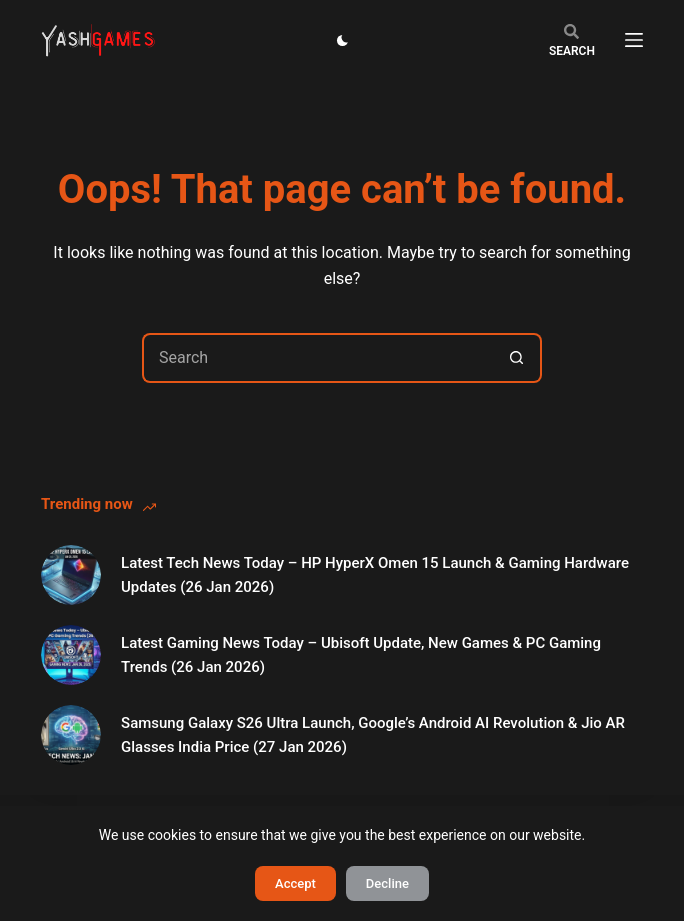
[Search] (572, 40)
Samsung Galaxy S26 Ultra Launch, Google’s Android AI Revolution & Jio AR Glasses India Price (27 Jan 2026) (373, 735)
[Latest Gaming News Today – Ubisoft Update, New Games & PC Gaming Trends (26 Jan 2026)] (71, 655)
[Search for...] (317, 358)
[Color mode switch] (342, 40)
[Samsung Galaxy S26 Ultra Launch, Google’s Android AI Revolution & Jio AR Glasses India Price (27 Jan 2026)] (71, 735)
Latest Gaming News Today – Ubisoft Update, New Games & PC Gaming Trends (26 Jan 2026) (361, 655)
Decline (387, 883)
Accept (295, 883)
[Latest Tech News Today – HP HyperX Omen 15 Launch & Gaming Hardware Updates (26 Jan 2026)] (71, 575)
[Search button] (517, 358)
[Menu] (634, 40)
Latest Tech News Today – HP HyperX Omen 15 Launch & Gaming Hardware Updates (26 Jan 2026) (375, 575)
